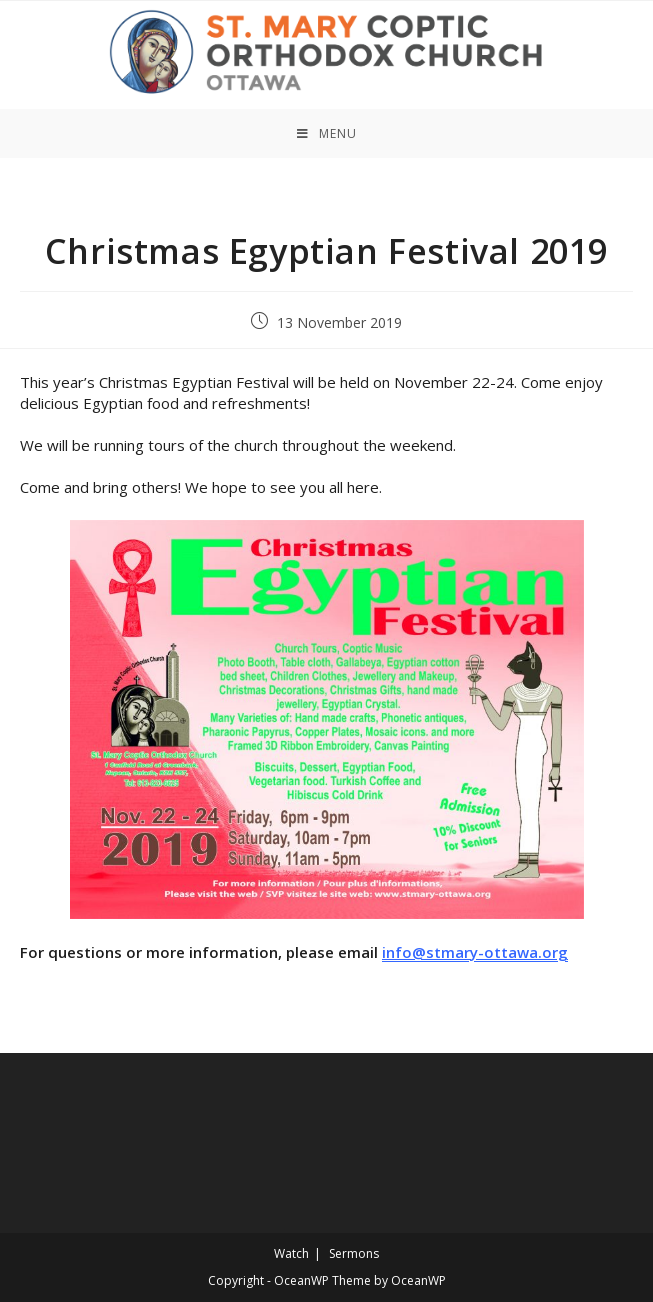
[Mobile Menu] (327, 133)
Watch (291, 1253)
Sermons (354, 1253)
